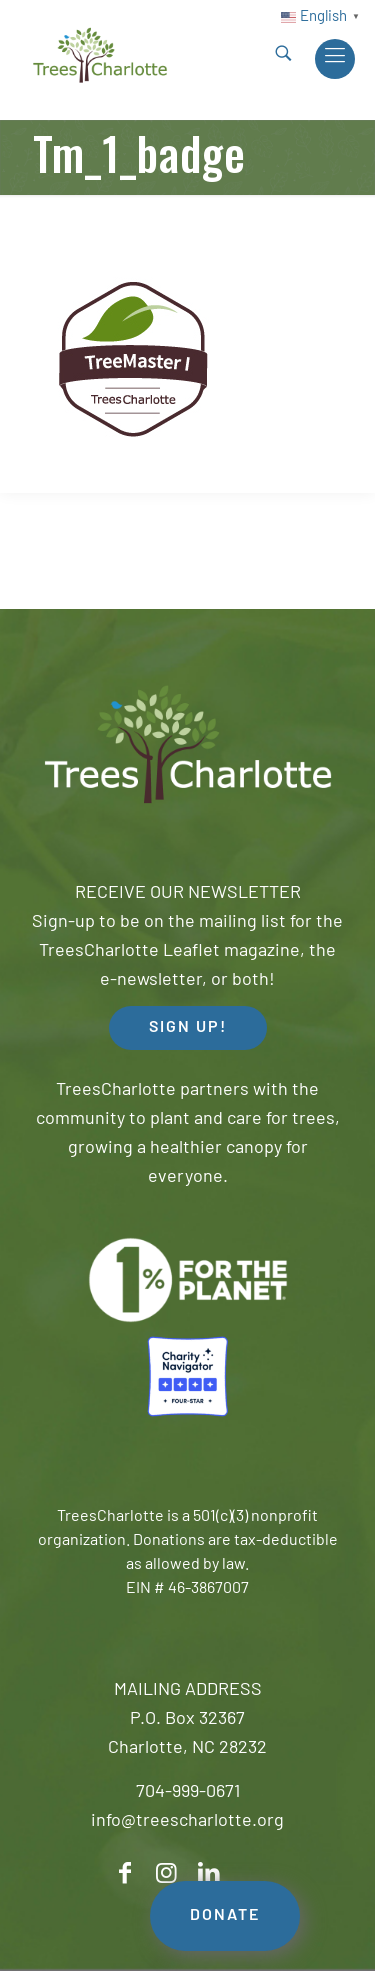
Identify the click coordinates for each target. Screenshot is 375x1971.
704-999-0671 (188, 1792)
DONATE (225, 1916)
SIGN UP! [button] (188, 1028)
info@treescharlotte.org (187, 1821)
